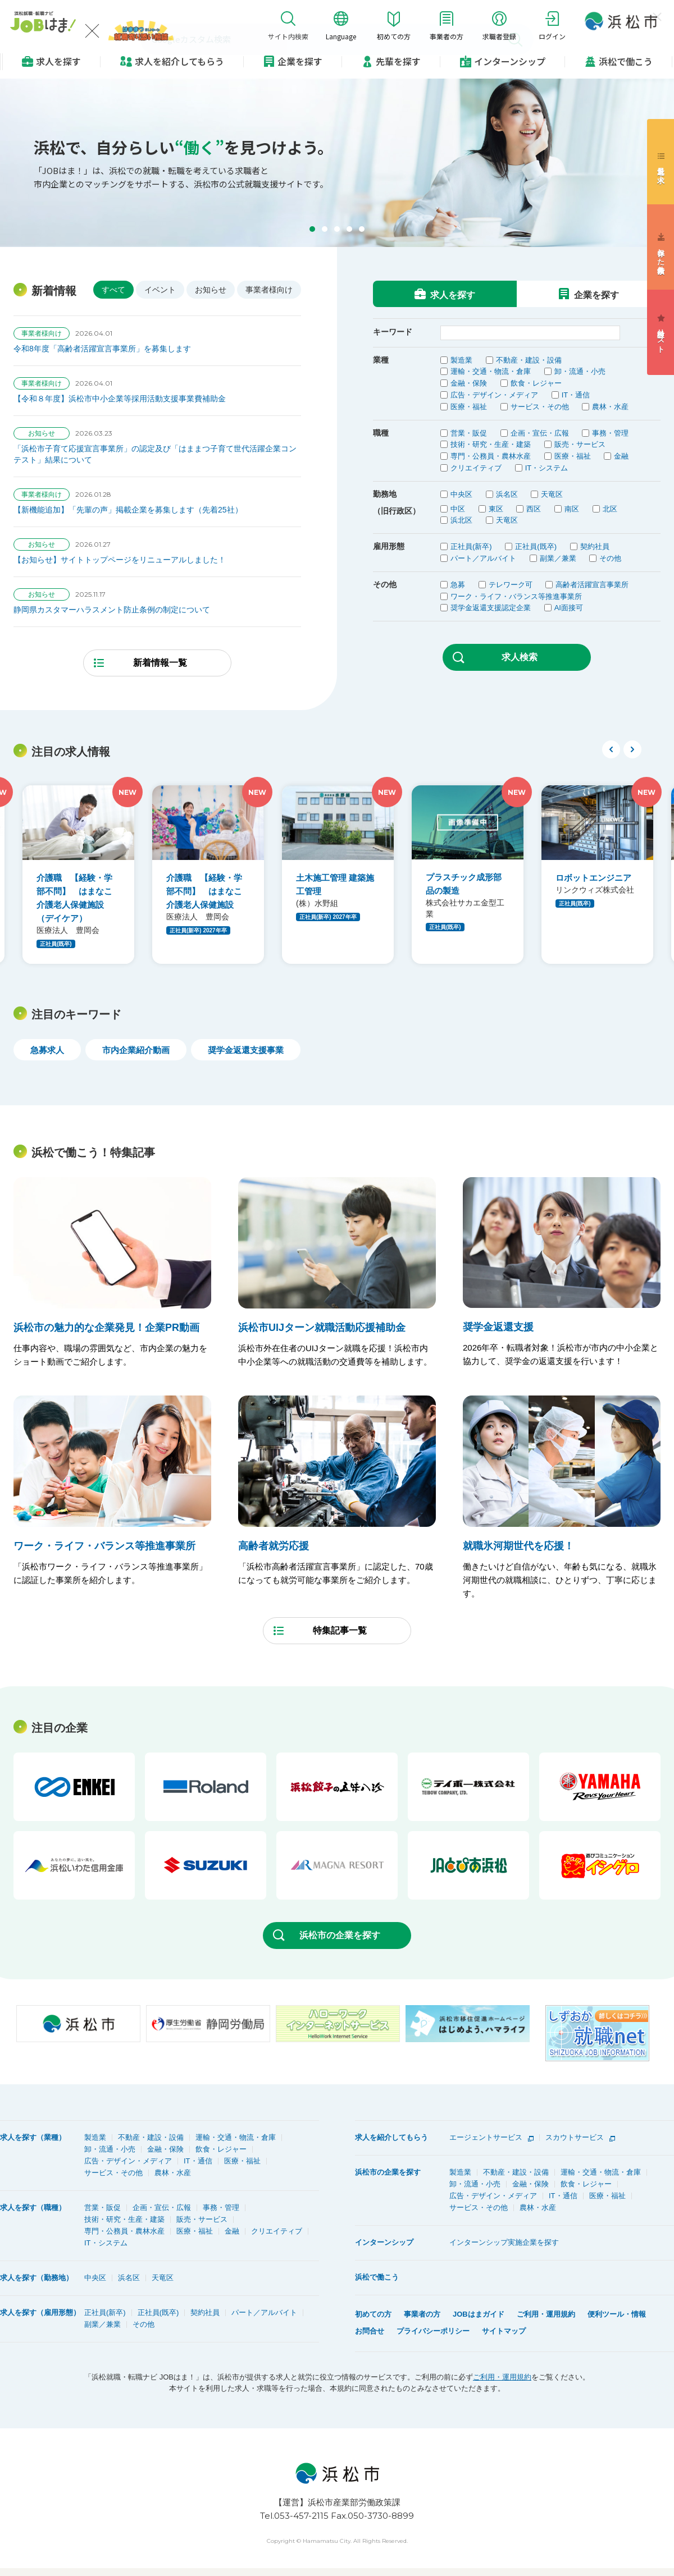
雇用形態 (388, 546)
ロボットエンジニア (593, 877)
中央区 (461, 494)
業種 (381, 360)
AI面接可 (568, 607)
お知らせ (210, 289)
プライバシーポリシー (433, 2331)
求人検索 (520, 657)
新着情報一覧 (160, 662)
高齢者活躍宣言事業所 (592, 584)
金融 (621, 456)
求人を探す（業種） (33, 2137)
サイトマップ (504, 2331)
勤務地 (385, 494)
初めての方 (373, 2314)
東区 (496, 509)
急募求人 (47, 1050)
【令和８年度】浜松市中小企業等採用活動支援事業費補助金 (119, 398)
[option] (78, 874)
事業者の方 (422, 2314)
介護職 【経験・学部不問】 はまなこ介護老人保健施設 (204, 891)
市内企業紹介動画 (136, 1050)
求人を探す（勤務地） (36, 2277)
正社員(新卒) (471, 546)
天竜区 (552, 494)
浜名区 (507, 494)
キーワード (392, 332)
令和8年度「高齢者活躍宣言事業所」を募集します (102, 348)
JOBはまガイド (478, 2314)
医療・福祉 (468, 406)
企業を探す (299, 61)
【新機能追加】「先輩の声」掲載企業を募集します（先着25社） (128, 509)
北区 (610, 509)
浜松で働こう (626, 61)
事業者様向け (269, 289)
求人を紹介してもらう (391, 2137)
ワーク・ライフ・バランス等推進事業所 (516, 596)
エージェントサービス (485, 2137)
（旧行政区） (396, 511)
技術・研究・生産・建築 (490, 444)
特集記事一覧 (340, 1630)
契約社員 (594, 546)
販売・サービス (579, 444)
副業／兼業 (558, 558)
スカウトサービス (574, 2137)
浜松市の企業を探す (339, 1935)
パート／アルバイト (483, 558)
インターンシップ (509, 61)
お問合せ (369, 2331)
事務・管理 (610, 433)
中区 (457, 509)
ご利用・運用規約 (546, 2314)
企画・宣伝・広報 (540, 433)
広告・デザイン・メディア (494, 395)
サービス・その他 (540, 406)
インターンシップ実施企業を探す (504, 2242)
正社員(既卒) (536, 546)
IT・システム (546, 468)
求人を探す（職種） (33, 2207)
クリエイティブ (476, 468)
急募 (457, 584)
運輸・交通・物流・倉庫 (490, 371)
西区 (533, 509)
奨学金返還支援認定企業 (490, 607)
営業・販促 (468, 433)
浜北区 (461, 520)
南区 (571, 509)
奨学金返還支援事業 (246, 1050)
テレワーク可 (510, 584)
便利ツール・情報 (617, 2314)
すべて (113, 289)
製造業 (461, 360)
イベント (160, 289)
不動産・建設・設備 (529, 360)
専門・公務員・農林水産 (490, 456)
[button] (312, 229)
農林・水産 (610, 406)
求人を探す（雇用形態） (40, 2312)
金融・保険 (468, 383)
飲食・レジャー (536, 383)
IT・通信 (576, 395)
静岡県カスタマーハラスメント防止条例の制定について (111, 609)
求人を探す (58, 61)
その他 (610, 558)
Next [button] (632, 749)
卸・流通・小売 (579, 371)
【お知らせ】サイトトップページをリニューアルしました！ (119, 559)
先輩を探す (398, 61)
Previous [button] (611, 749)
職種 (381, 433)
